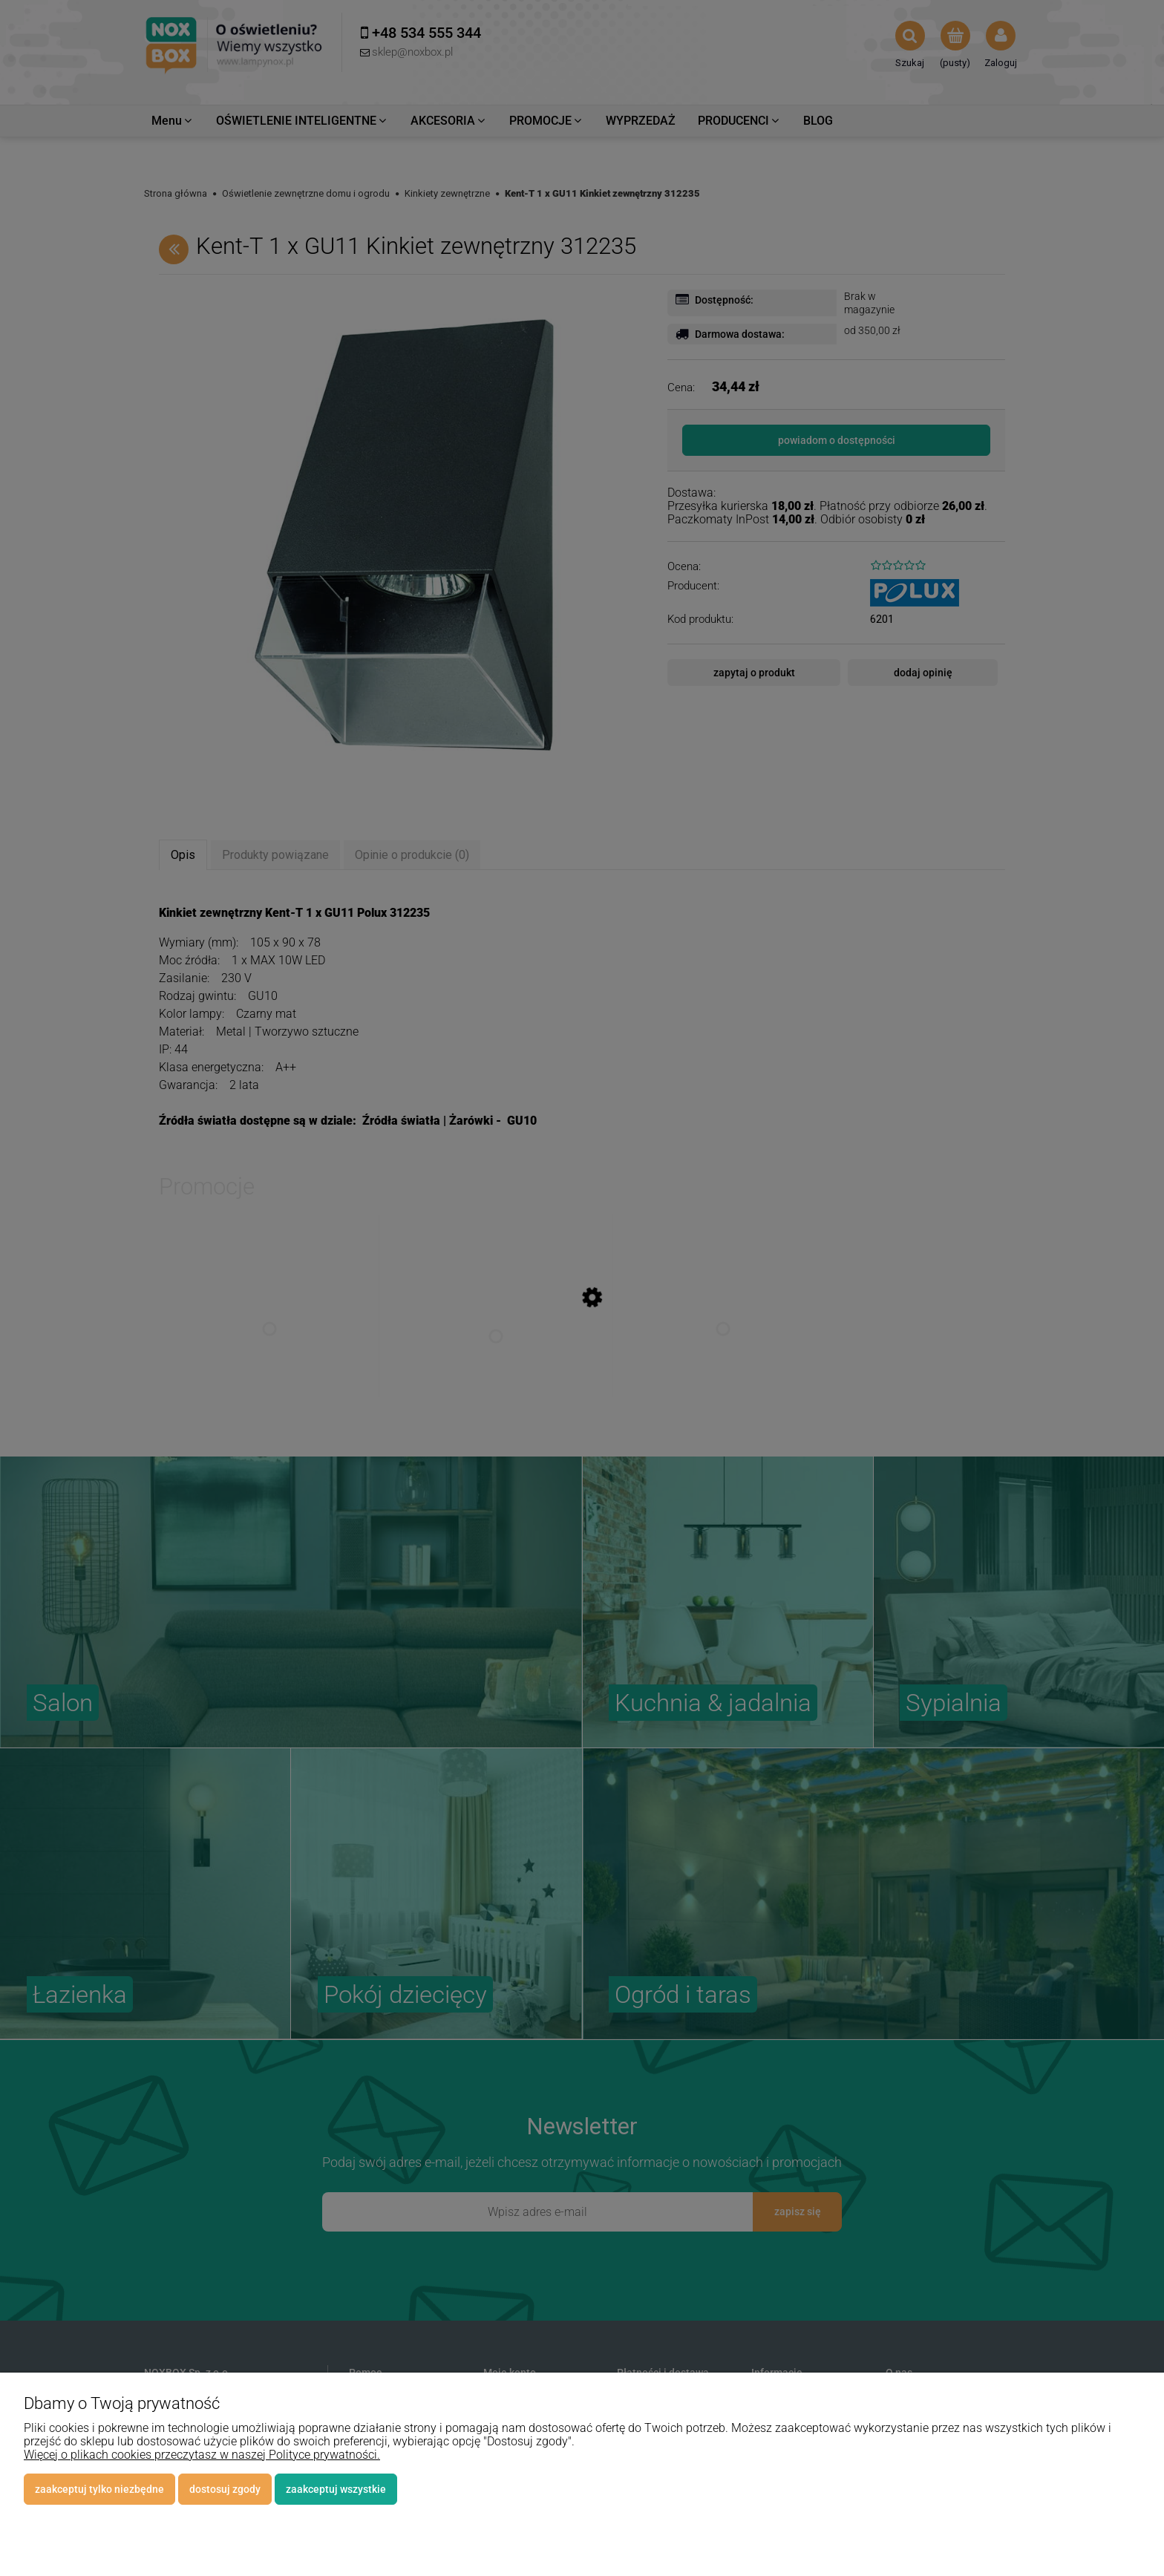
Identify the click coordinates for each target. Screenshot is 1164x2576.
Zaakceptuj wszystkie (336, 2489)
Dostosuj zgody (225, 2489)
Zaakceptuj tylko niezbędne (99, 2489)
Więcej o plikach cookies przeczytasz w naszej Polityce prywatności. (202, 2455)
